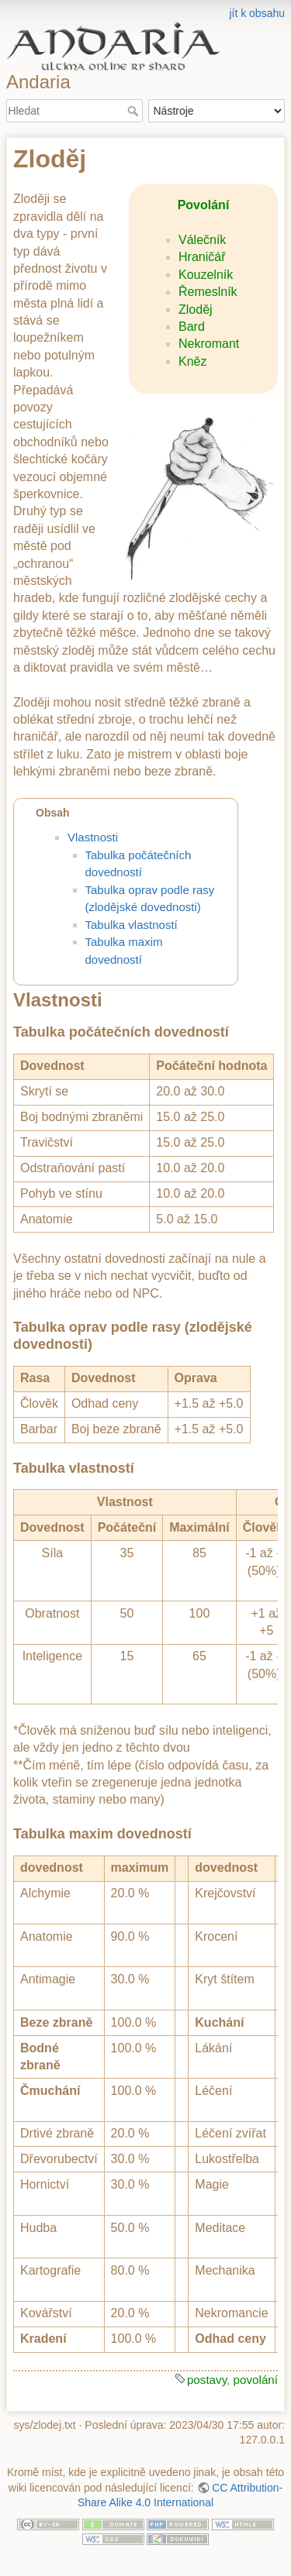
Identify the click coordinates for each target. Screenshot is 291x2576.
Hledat (134, 110)
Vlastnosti (93, 837)
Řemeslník (207, 291)
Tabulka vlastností (131, 924)
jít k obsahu (257, 13)
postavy (207, 2379)
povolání (256, 2379)
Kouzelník (205, 274)
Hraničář (201, 256)
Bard (191, 326)
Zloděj (195, 309)
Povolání (204, 205)
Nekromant (208, 343)
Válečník (202, 239)
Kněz (192, 361)
